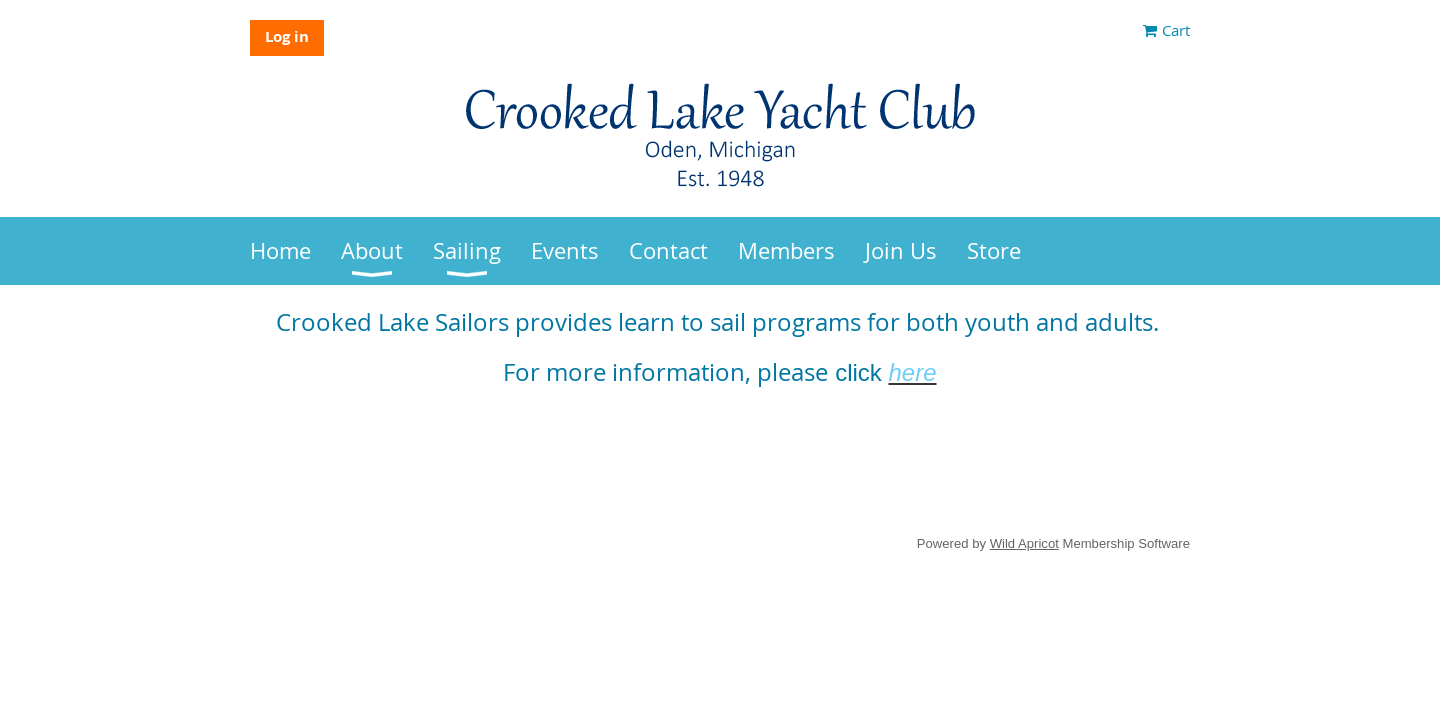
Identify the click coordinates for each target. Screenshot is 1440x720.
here (912, 372)
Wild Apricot (1024, 543)
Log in (287, 36)
